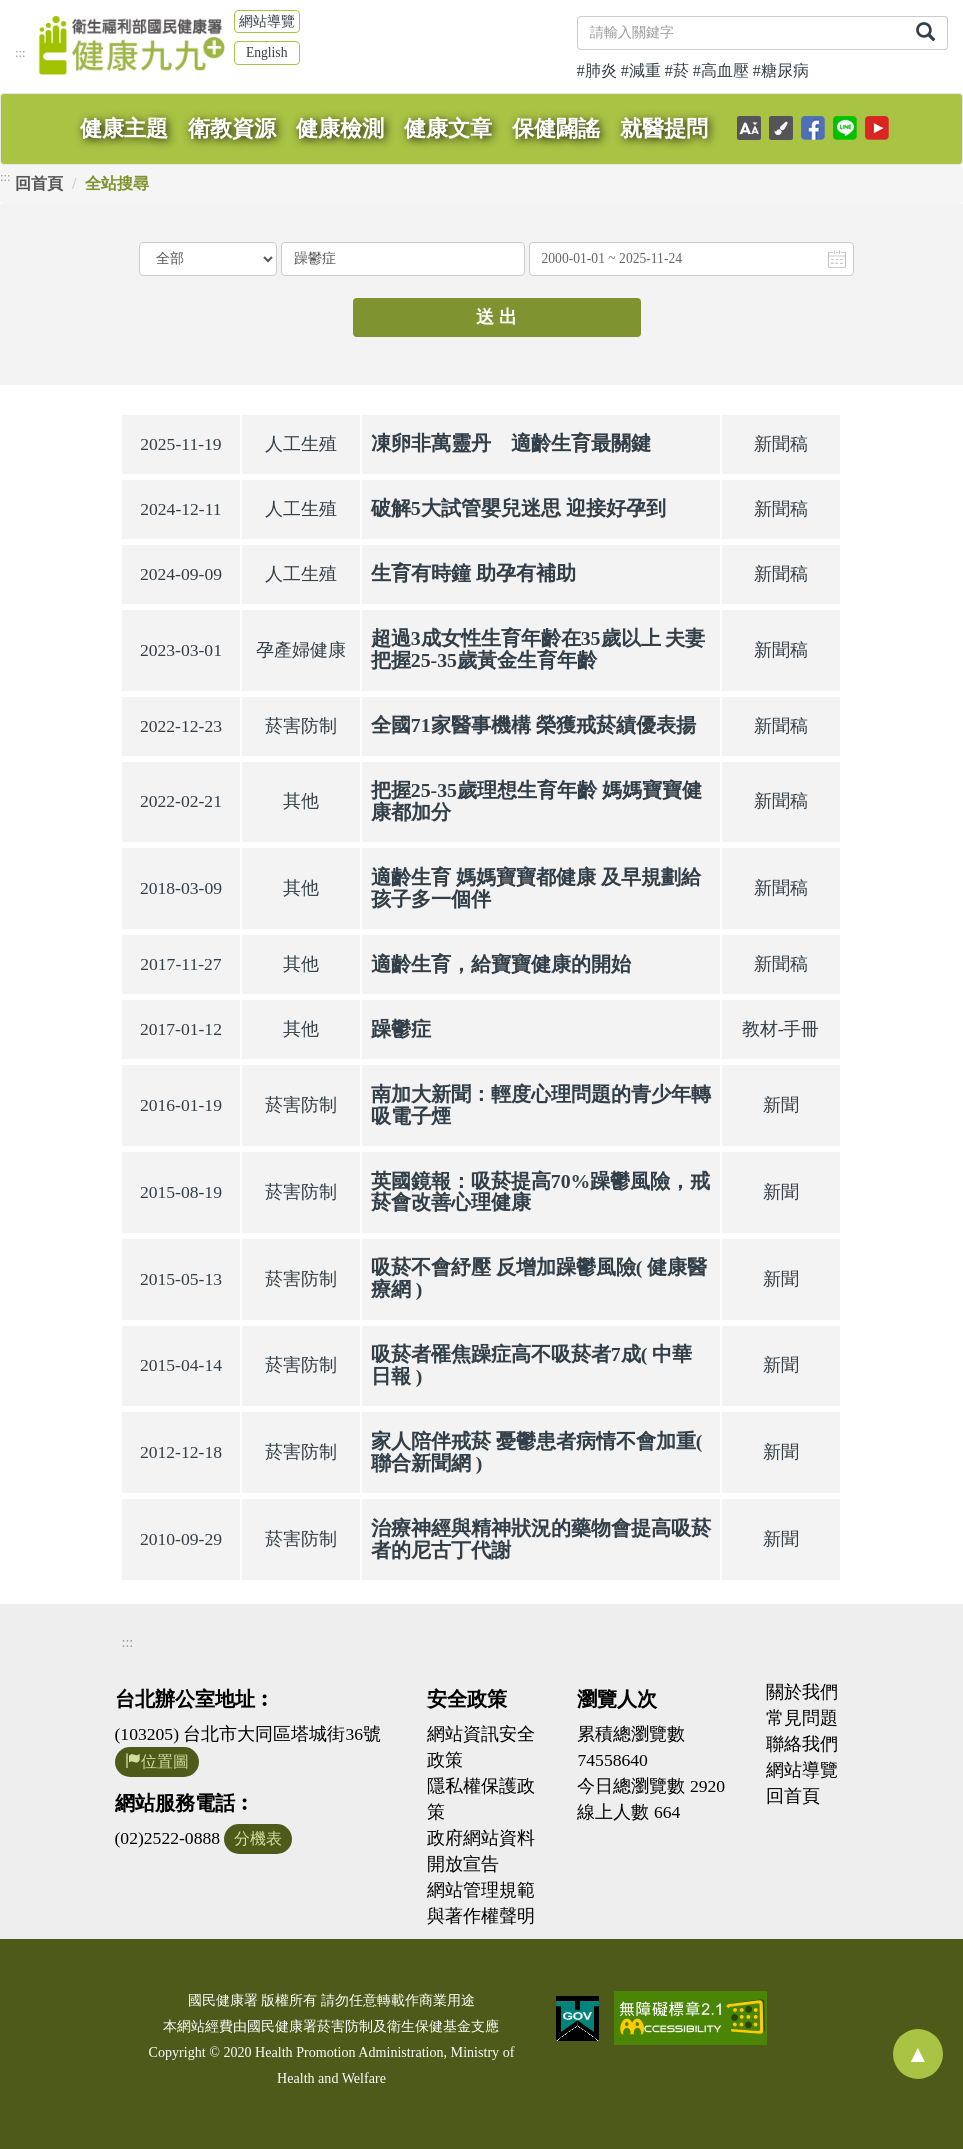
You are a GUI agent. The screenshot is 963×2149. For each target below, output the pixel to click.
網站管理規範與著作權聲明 (481, 1903)
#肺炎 (597, 70)
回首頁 (39, 183)
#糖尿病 (781, 70)
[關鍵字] (741, 33)
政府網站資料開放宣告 (481, 1851)
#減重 (641, 70)
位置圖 (157, 1761)
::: (20, 53)
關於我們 (802, 1692)
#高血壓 (721, 70)
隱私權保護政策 (481, 1799)
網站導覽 (267, 21)
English (267, 52)
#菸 (677, 70)
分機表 (258, 1838)
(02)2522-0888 (168, 1838)
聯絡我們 (802, 1744)
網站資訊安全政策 (481, 1747)
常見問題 (802, 1718)
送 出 (496, 317)
